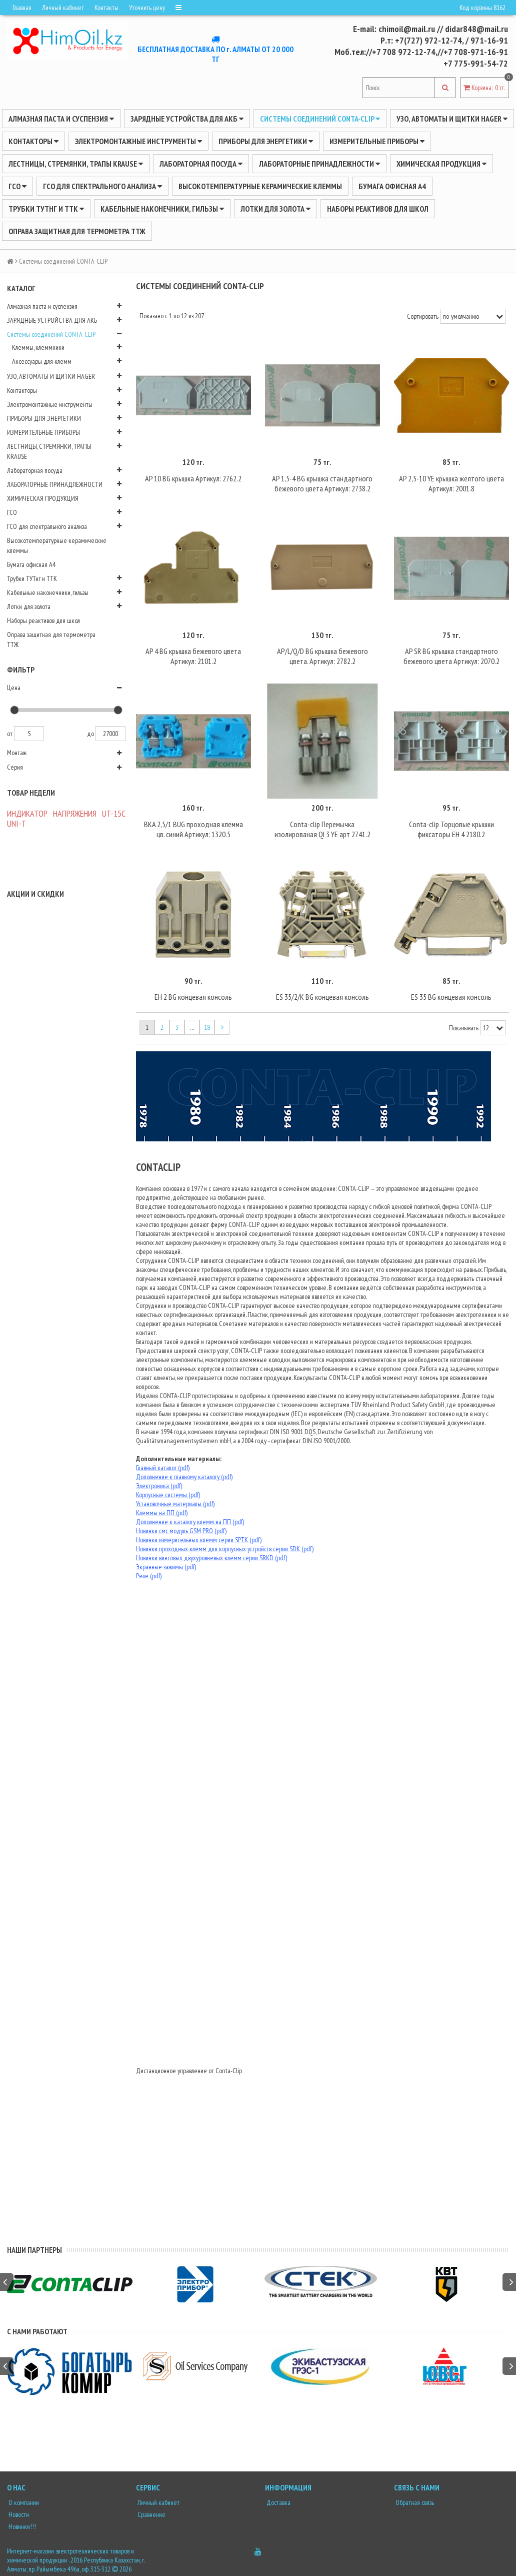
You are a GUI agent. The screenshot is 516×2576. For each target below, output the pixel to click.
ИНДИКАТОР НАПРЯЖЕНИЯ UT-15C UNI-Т (66, 818)
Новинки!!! (21, 2526)
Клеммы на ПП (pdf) (162, 1512)
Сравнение (151, 2514)
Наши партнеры (34, 2250)
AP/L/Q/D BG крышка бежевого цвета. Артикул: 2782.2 (322, 656)
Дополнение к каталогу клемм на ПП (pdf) (190, 1521)
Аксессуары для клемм (42, 361)
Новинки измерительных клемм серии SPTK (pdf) (199, 1539)
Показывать (463, 1027)
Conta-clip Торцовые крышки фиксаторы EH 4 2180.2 (451, 829)
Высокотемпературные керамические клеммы (260, 186)
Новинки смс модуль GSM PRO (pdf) (181, 1530)
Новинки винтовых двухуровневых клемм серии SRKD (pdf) (211, 1557)
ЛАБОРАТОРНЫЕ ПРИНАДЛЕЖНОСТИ (319, 164)
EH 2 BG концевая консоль (193, 997)
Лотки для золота (275, 209)
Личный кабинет (63, 7)
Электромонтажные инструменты (138, 141)
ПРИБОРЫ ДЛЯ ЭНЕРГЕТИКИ (265, 141)
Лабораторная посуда (201, 164)
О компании (23, 2502)
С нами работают (37, 2331)
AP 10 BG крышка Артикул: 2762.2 (193, 478)
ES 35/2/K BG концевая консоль (322, 997)
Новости (18, 2514)
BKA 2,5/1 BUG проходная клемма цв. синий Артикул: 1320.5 (193, 829)
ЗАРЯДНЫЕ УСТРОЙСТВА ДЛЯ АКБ (187, 119)
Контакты (106, 7)
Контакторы (33, 141)
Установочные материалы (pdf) (175, 1503)
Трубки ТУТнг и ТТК (46, 209)
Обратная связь (414, 2502)
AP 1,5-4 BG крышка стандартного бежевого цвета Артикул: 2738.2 (322, 483)
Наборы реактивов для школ (377, 209)
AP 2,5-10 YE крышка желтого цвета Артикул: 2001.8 (451, 483)
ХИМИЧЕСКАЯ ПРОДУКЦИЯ (441, 164)
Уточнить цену (147, 7)
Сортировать (422, 316)
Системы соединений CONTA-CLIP (320, 119)
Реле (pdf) (149, 1575)
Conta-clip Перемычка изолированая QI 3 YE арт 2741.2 (322, 829)
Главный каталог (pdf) (163, 1467)
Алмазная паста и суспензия (61, 119)
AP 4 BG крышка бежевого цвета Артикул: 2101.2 (193, 656)
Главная (22, 7)
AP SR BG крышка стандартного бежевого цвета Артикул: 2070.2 (452, 656)
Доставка (277, 2502)
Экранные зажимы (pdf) (166, 1566)
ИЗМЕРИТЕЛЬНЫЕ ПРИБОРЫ (377, 141)
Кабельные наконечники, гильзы (162, 209)
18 (207, 1027)
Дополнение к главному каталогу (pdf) (184, 1476)
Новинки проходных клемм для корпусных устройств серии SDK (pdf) (225, 1548)
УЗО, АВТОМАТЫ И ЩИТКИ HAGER (452, 119)
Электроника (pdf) (159, 1485)
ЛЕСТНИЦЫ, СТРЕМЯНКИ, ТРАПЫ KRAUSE (75, 164)
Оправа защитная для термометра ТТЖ (77, 231)
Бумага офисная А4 (392, 186)
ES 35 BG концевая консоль (451, 997)
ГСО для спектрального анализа (102, 186)
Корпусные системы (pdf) (168, 1494)
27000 (111, 733)
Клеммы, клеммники (38, 347)
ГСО (17, 186)
